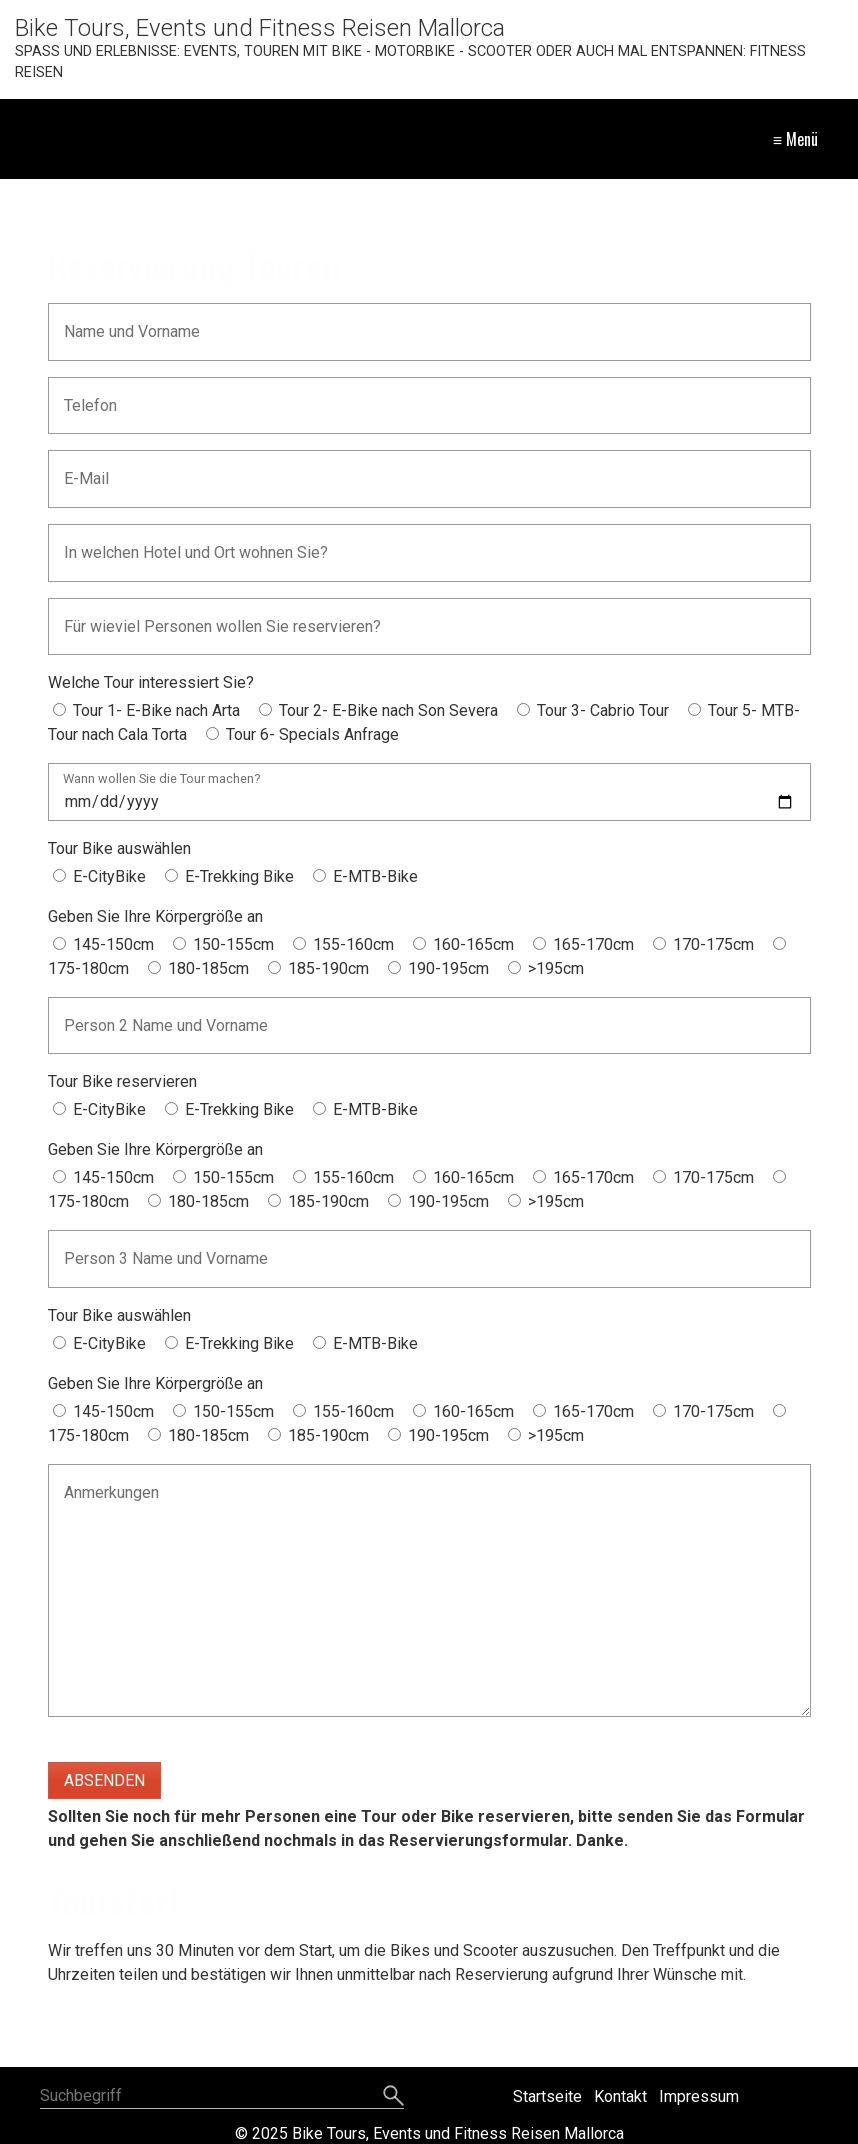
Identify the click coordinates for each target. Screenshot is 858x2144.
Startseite (547, 2096)
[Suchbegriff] (222, 2097)
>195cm (556, 968)
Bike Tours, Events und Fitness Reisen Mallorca (260, 28)
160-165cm (473, 944)
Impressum (699, 2096)
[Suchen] (393, 2097)
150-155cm (233, 944)
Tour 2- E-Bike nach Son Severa (388, 710)
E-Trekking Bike (239, 876)
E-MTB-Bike (375, 876)
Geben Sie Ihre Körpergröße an (155, 916)
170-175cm (713, 944)
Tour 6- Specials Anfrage (312, 734)
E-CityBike (109, 876)
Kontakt (620, 2096)
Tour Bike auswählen (119, 848)
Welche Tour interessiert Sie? (151, 682)
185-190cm (328, 968)
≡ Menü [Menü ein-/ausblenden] (795, 139)
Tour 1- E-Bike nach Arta (156, 710)
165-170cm (593, 944)
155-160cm (353, 944)
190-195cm (448, 968)
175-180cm (88, 968)
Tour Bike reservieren (122, 1081)
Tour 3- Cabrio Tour (603, 710)
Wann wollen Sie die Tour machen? (161, 779)
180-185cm (208, 968)
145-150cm (113, 944)
